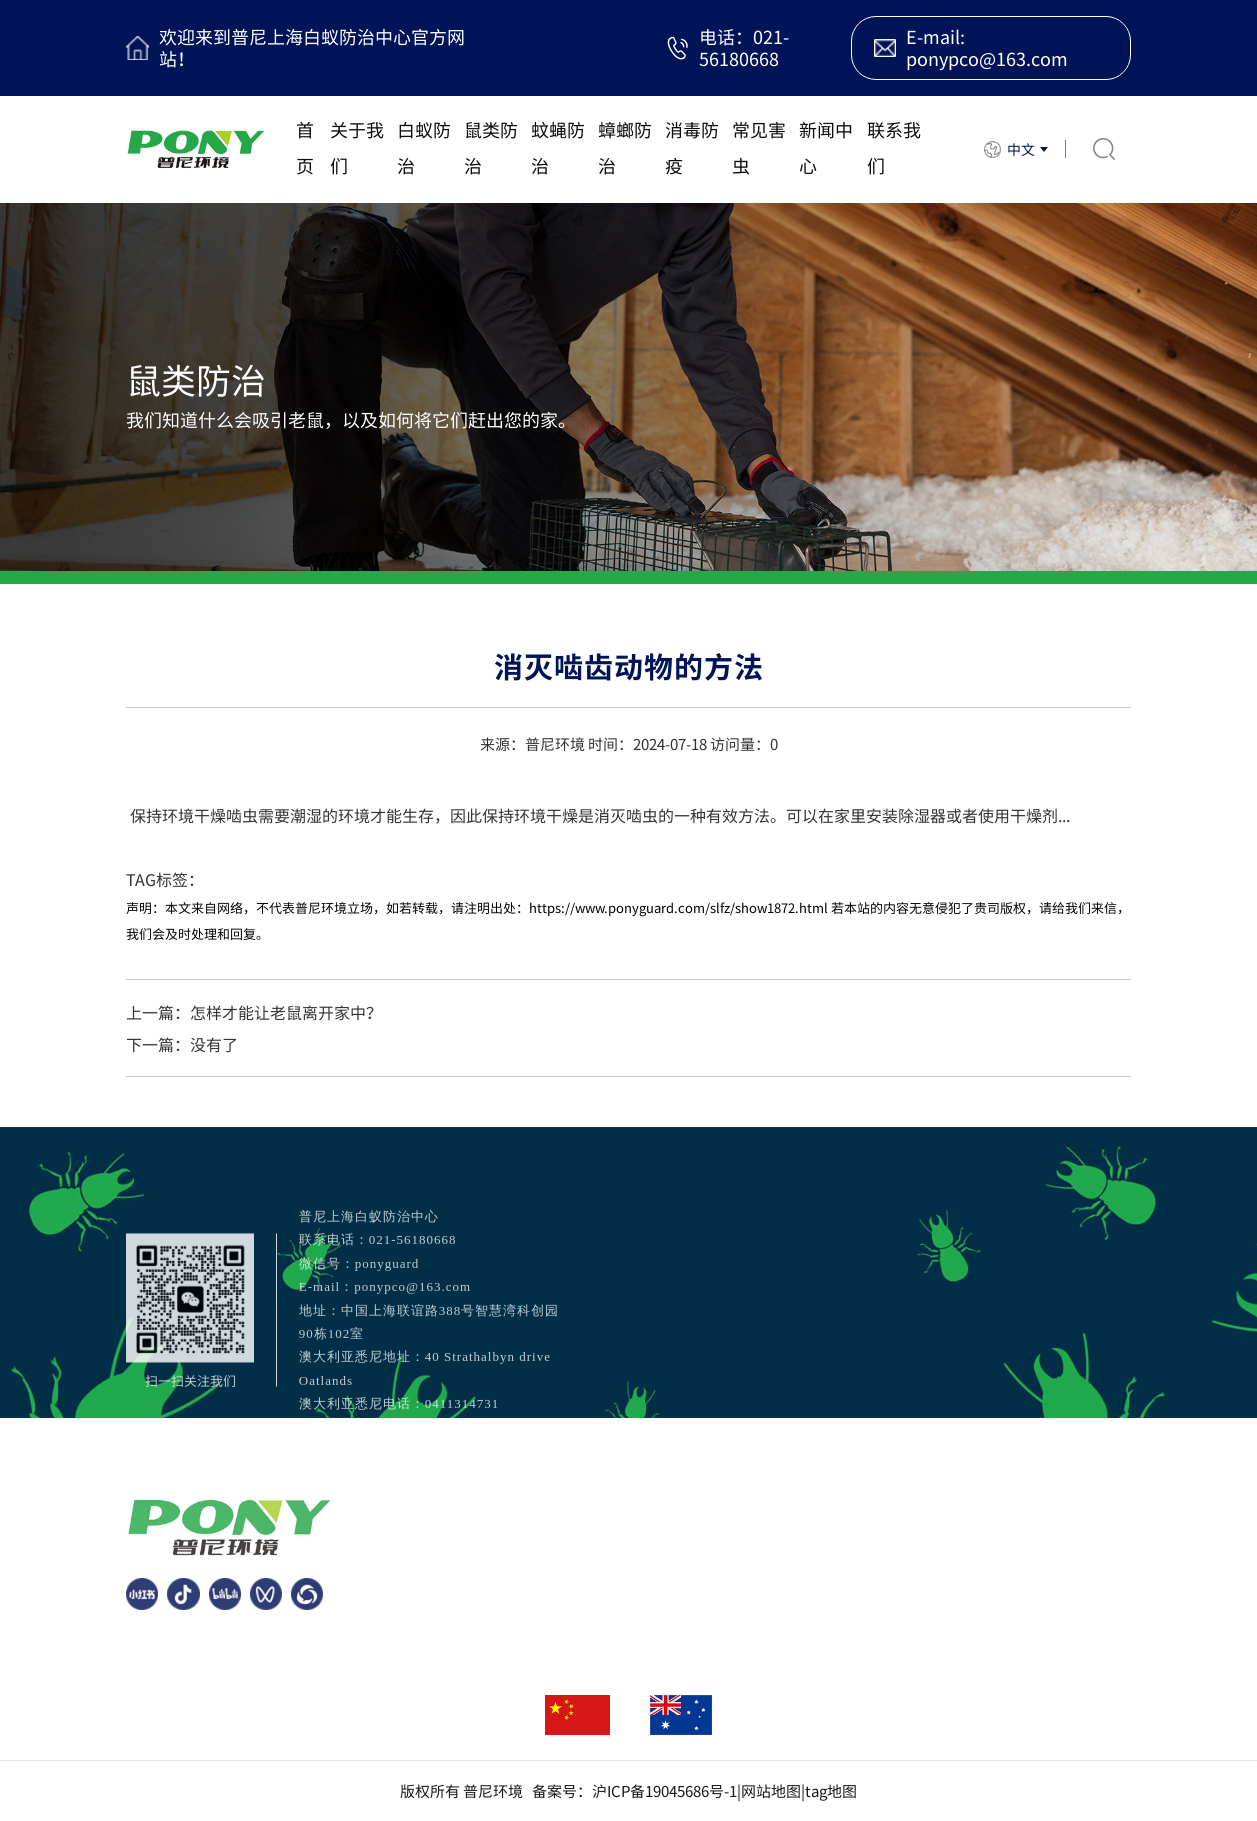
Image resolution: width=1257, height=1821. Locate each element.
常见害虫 (759, 147)
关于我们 (357, 147)
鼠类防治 (491, 147)
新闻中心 (826, 147)
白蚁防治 (424, 147)
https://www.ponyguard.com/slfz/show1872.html (678, 907)
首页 (305, 147)
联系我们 (894, 147)
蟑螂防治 (625, 147)
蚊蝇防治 (558, 147)
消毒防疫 (692, 147)
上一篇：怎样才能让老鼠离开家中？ (254, 1012)
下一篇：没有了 (182, 1044)
